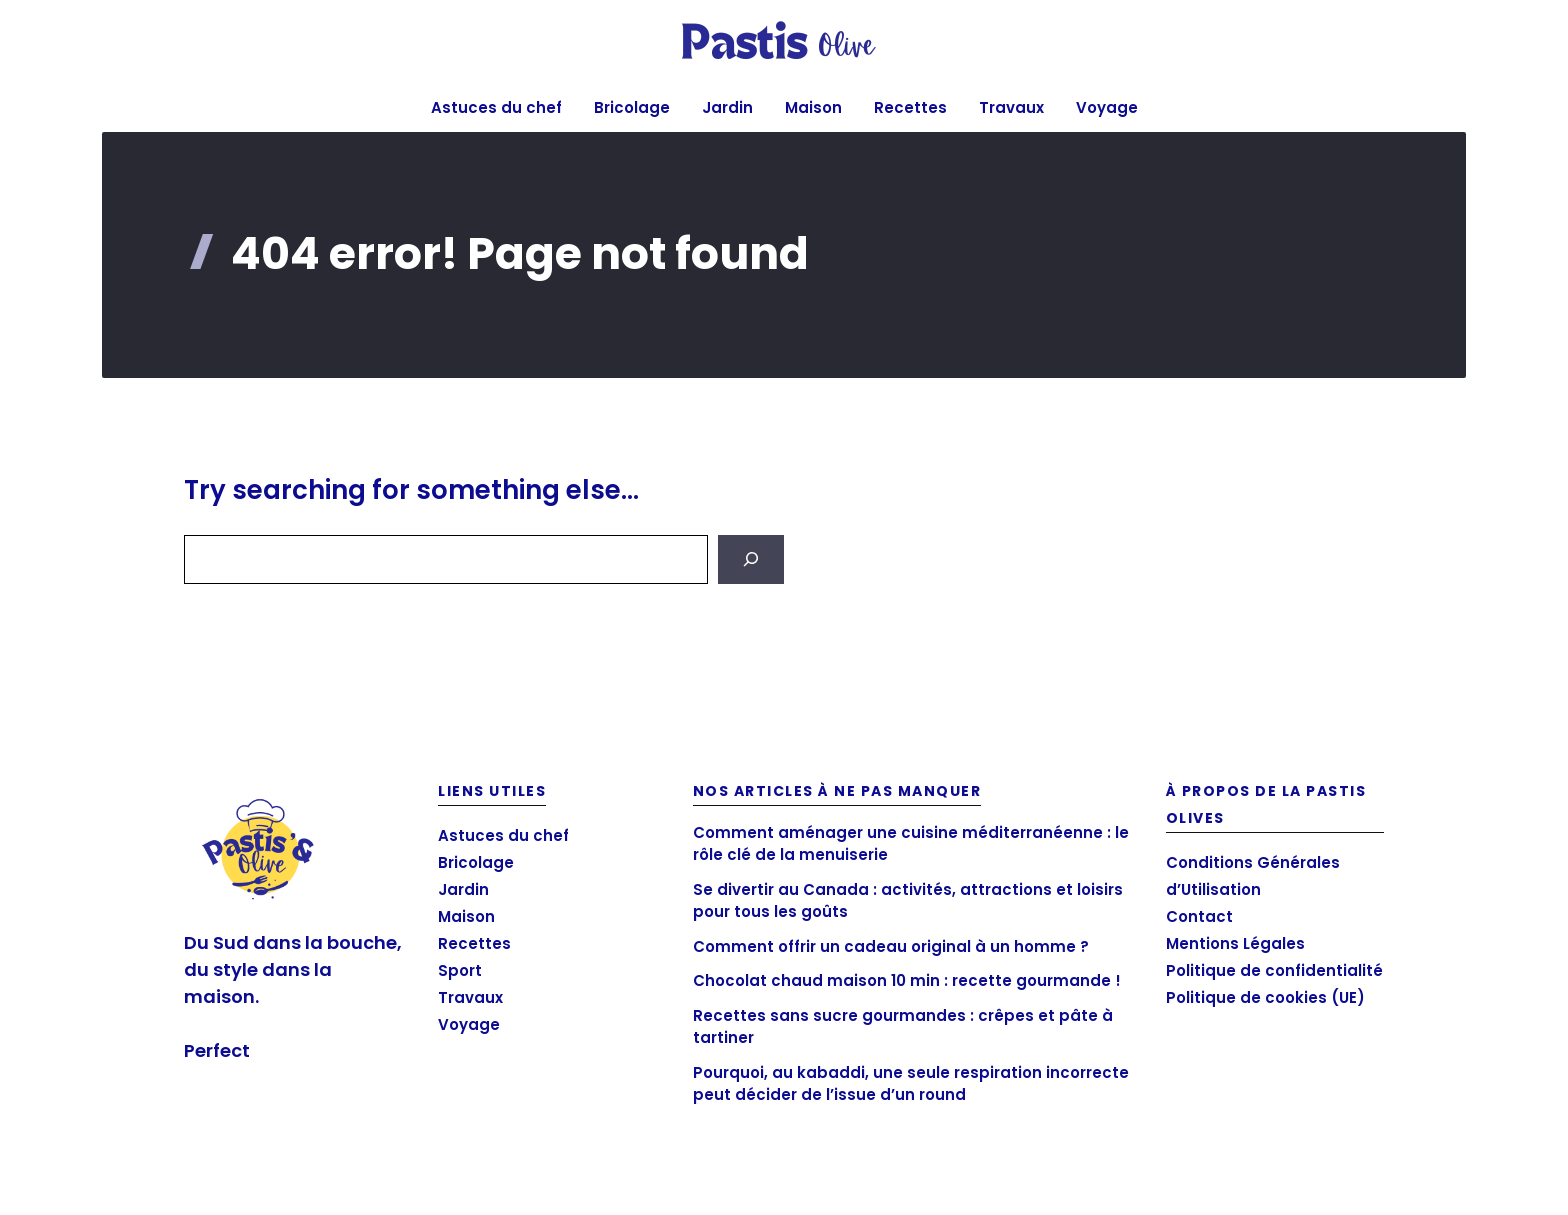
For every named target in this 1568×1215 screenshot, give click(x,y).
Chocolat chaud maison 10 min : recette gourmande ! (907, 980)
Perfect (217, 1050)
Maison (813, 107)
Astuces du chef (496, 107)
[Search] (751, 559)
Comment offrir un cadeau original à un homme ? (891, 946)
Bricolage (632, 107)
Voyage (1107, 107)
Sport (460, 970)
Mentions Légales (1235, 943)
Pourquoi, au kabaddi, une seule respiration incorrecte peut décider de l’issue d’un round (911, 1084)
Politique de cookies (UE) (1265, 997)
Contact (1199, 916)
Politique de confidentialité (1274, 970)
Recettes (910, 107)
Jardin (727, 107)
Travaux (1011, 107)
